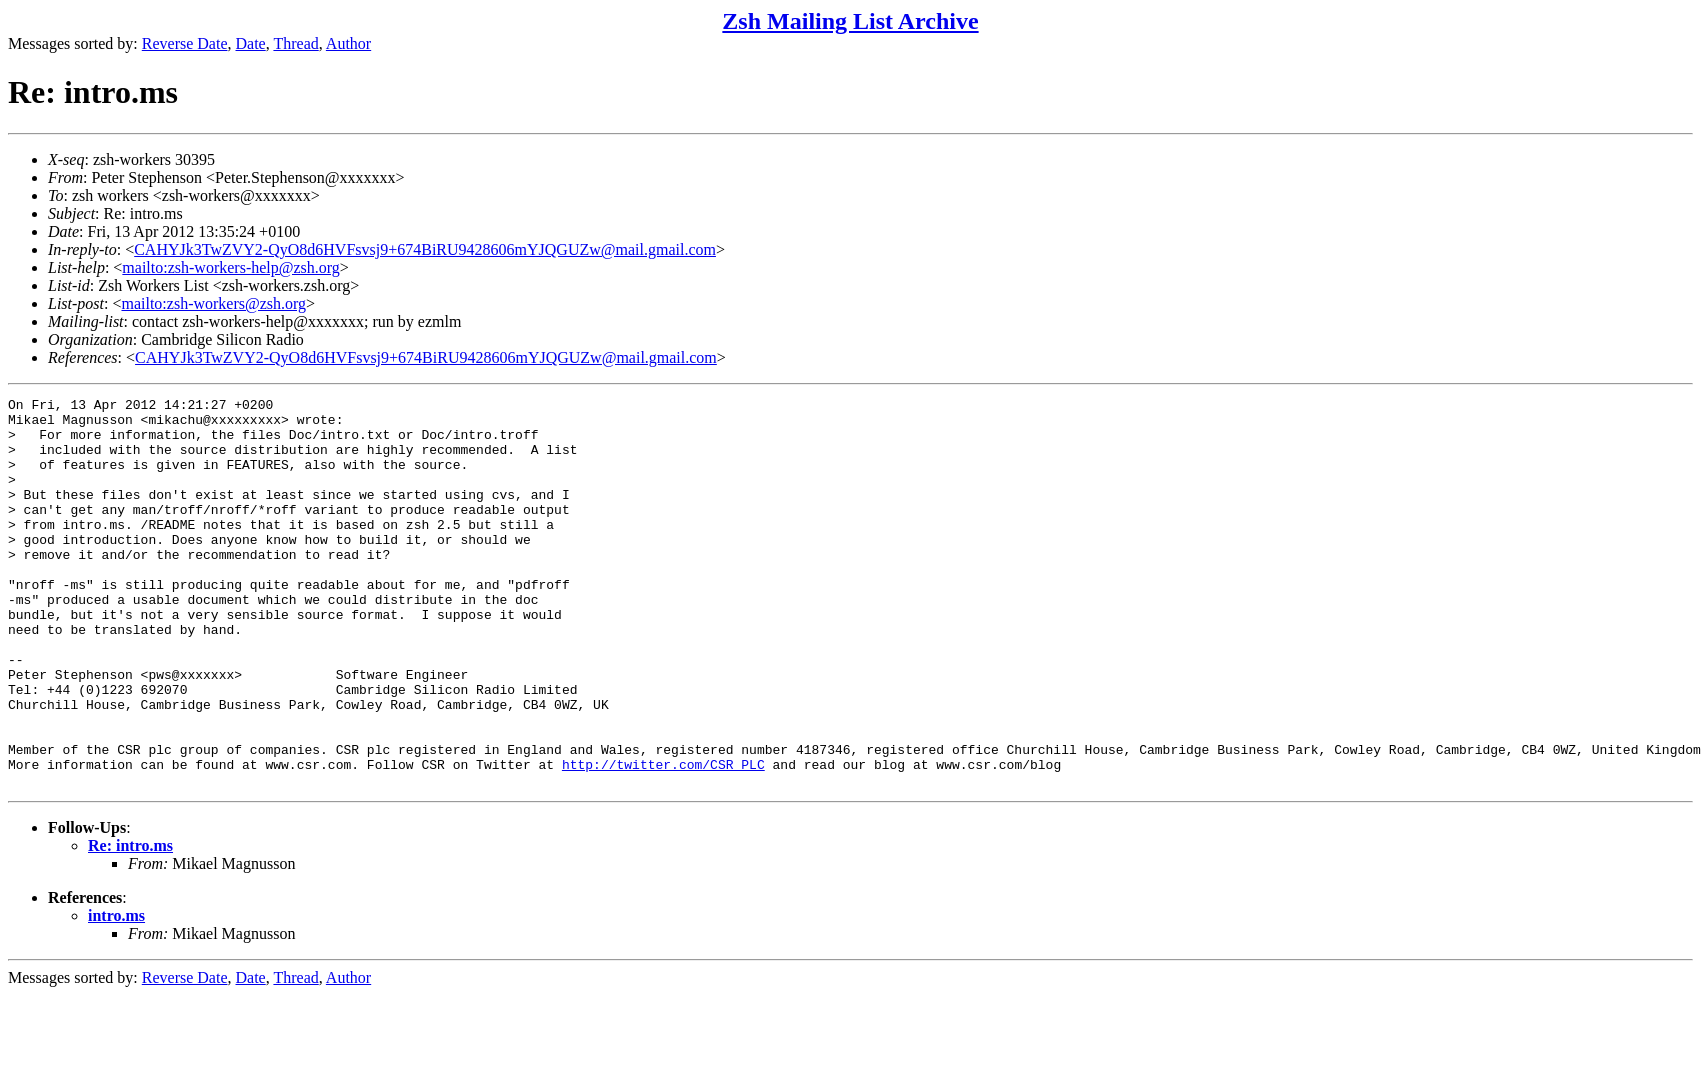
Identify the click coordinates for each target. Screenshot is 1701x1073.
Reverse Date (185, 43)
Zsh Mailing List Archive (850, 21)
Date (251, 43)
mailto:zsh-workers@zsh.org (213, 303)
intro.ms (116, 993)
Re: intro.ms (130, 923)
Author (348, 43)
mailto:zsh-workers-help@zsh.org (231, 267)
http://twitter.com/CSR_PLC (663, 839)
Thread (295, 43)
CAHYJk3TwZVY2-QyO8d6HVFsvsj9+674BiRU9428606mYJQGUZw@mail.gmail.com (425, 249)
